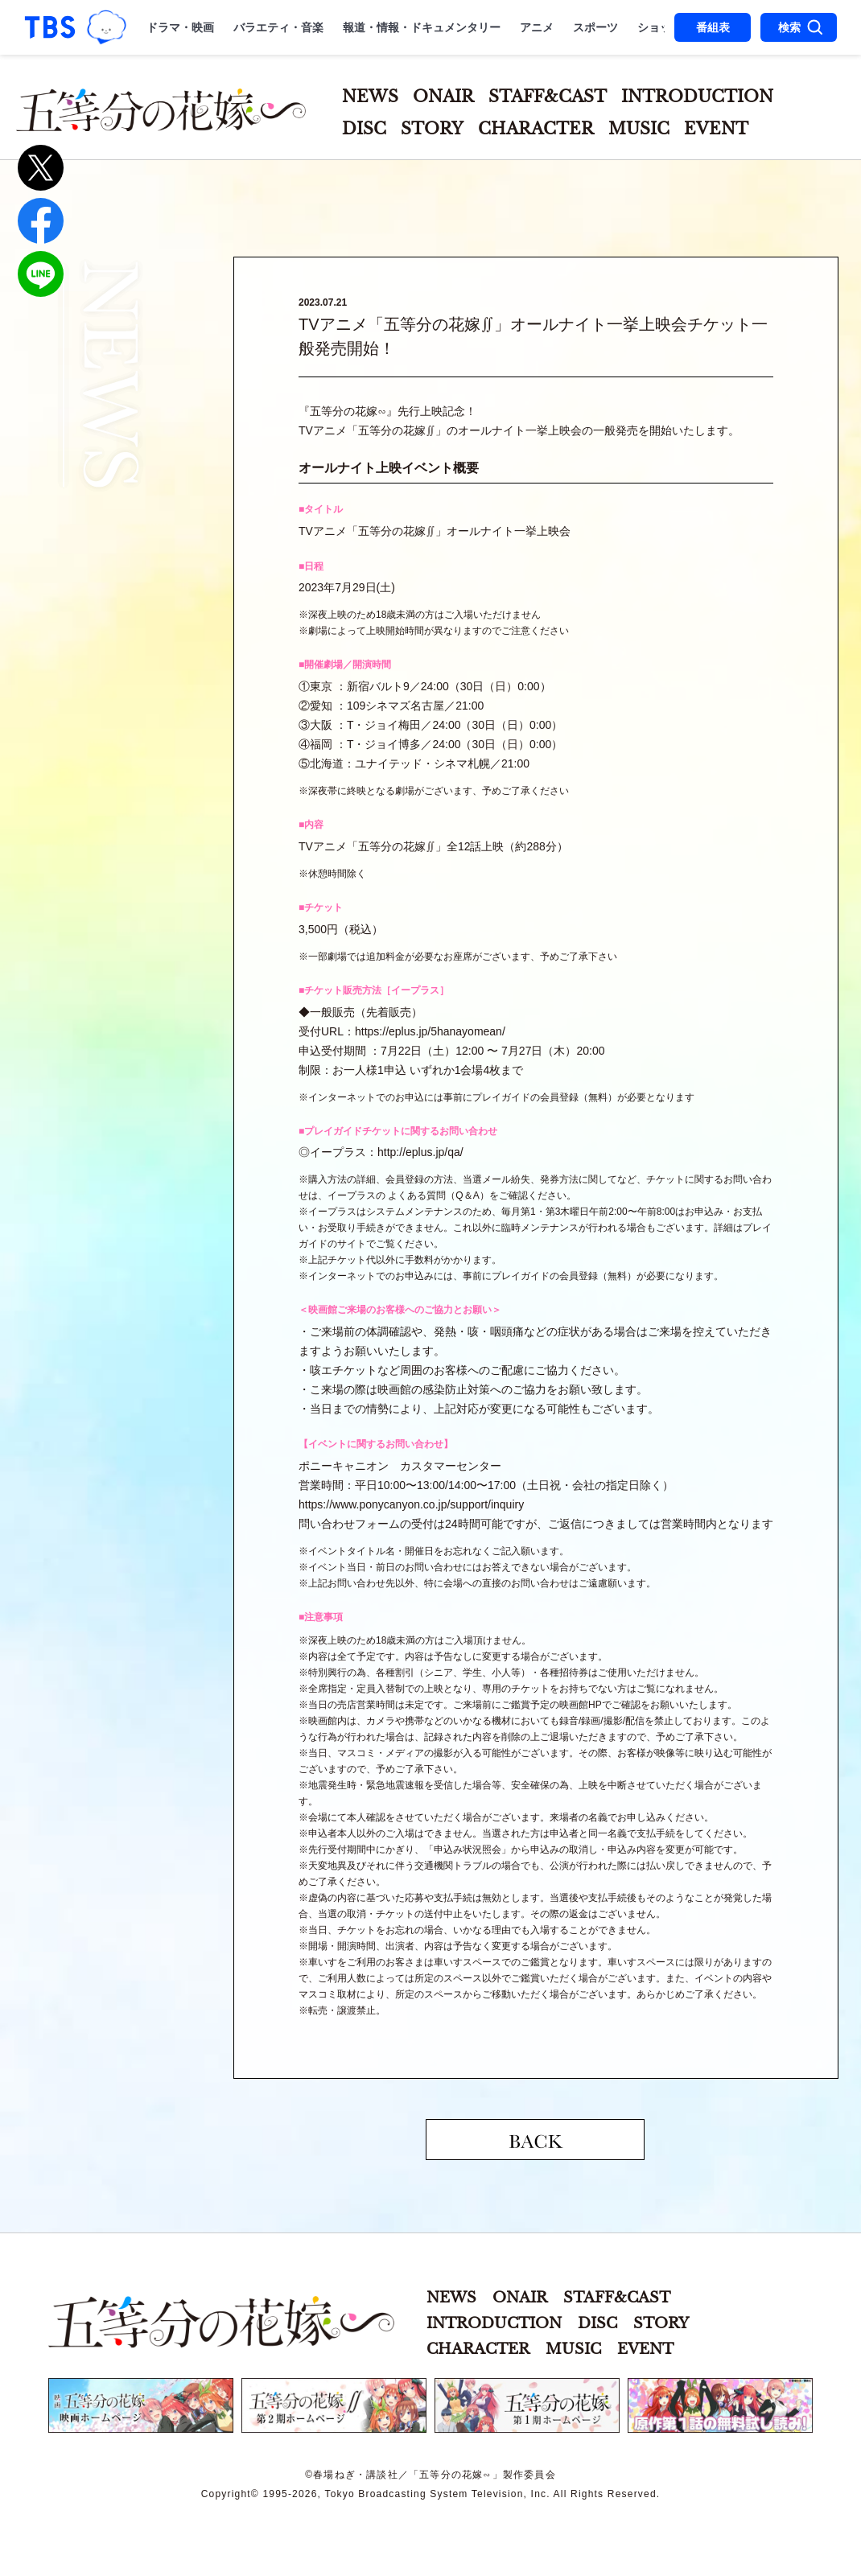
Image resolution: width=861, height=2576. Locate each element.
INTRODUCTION (697, 96)
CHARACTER (536, 128)
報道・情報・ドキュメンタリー (422, 27)
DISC (364, 128)
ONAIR (443, 96)
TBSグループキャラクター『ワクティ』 (106, 27)
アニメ (537, 27)
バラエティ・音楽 (278, 27)
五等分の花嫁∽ (221, 2322)
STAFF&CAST (547, 96)
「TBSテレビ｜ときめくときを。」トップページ (50, 27)
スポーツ (595, 27)
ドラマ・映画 (180, 27)
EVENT (716, 128)
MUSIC (638, 128)
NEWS (370, 96)
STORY (432, 128)
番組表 (713, 27)
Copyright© (230, 2494)
